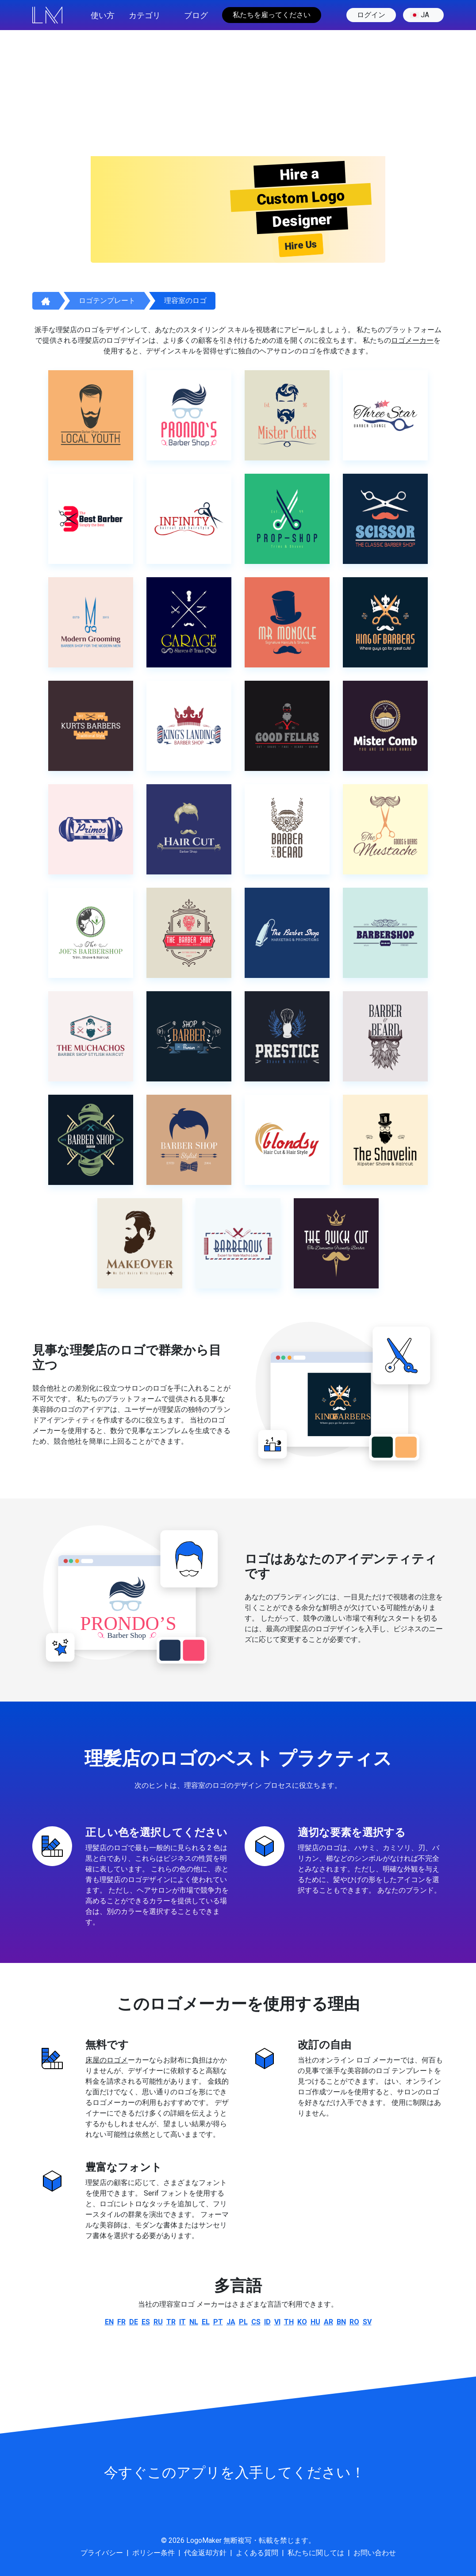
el (206, 2322)
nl (193, 2322)
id (267, 2322)
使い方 (103, 15)
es (146, 2322)
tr (171, 2322)
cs (256, 2322)
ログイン (371, 15)
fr (121, 2322)
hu (315, 2322)
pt (218, 2322)
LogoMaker (204, 2540)
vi (277, 2322)
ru (158, 2322)
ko (302, 2322)
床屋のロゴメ (106, 2060)
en (109, 2322)
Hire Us (301, 245)
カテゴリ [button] (145, 15)
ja (419, 15)
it (182, 2322)
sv (367, 2322)
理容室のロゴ (185, 300)
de (133, 2322)
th (289, 2322)
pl (243, 2322)
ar (328, 2322)
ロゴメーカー (412, 340)
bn (341, 2322)
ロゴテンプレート (107, 300)
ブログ (196, 15)
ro (354, 2322)
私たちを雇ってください (272, 15)
